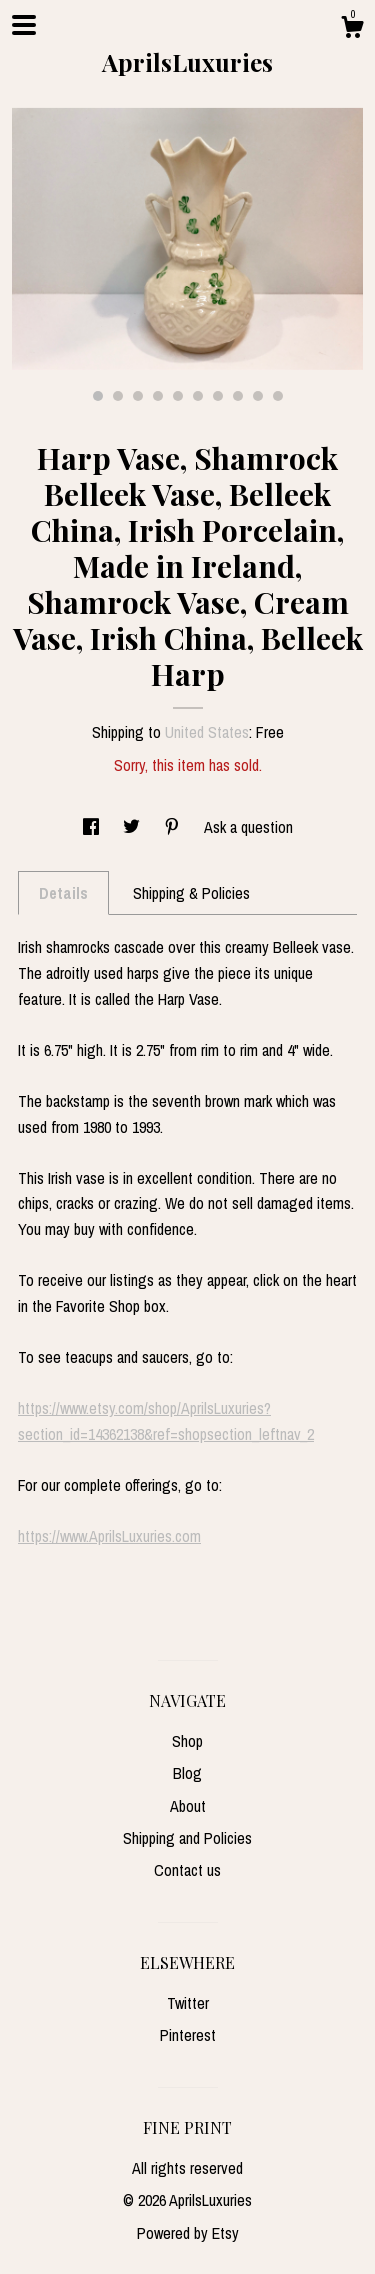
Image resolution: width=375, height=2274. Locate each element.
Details (63, 893)
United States (207, 732)
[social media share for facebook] (93, 827)
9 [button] (258, 396)
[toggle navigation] (24, 25)
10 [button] (278, 396)
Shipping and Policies (187, 1838)
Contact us (187, 1870)
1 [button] (98, 396)
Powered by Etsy (188, 2233)
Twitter (188, 2003)
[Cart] (352, 30)
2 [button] (118, 396)
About (188, 1806)
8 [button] (238, 396)
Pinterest (188, 2035)
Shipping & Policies (191, 893)
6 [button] (198, 396)
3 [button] (138, 396)
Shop (187, 1741)
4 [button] (158, 396)
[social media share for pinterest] (174, 827)
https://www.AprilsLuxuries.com (109, 1536)
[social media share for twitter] (133, 827)
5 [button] (178, 396)
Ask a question (248, 827)
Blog (187, 1773)
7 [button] (218, 396)
